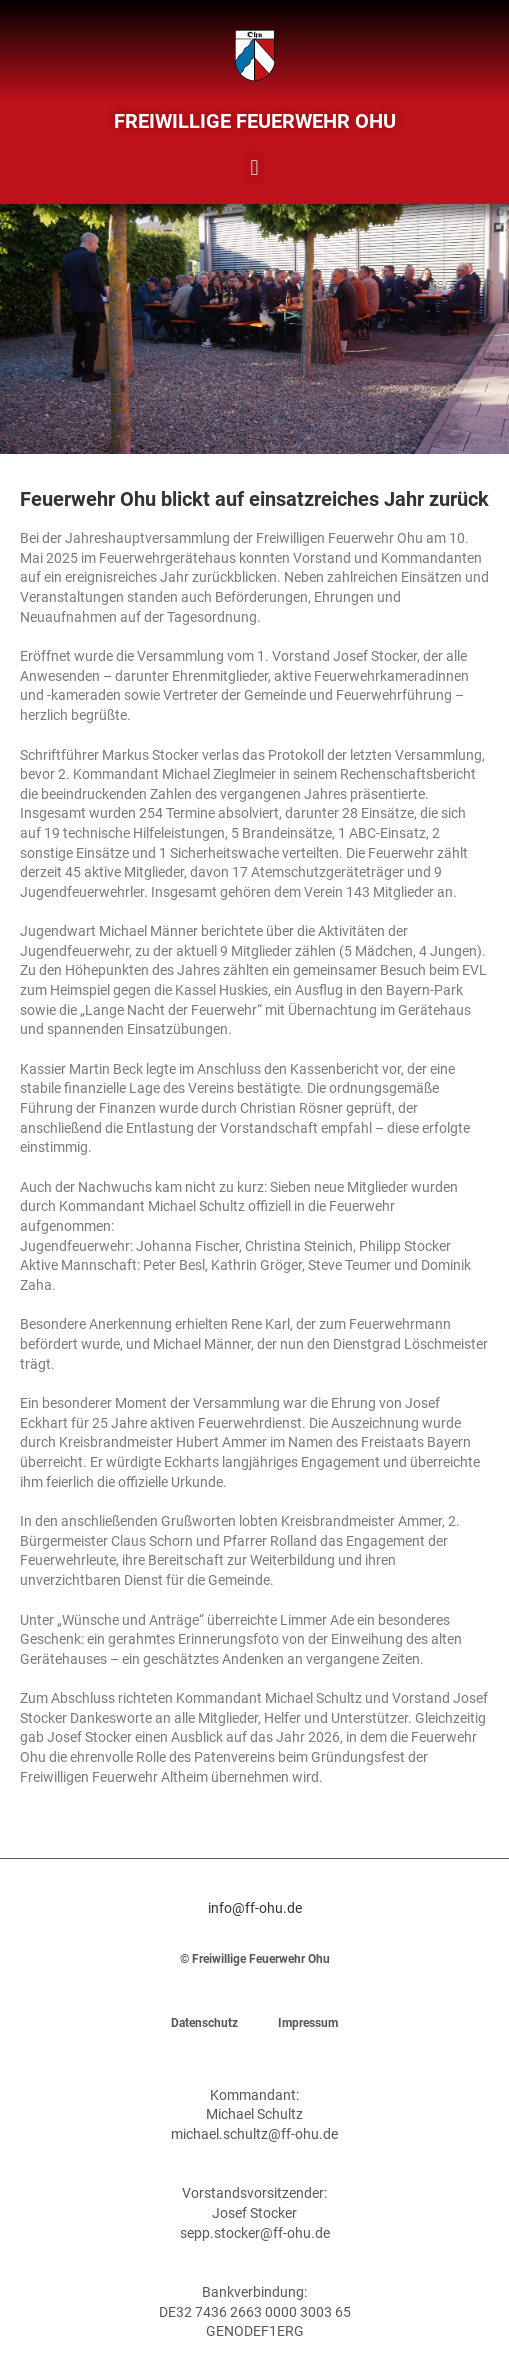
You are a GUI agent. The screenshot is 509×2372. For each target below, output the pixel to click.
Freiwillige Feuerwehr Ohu (255, 121)
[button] (254, 167)
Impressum (308, 2023)
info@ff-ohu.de (255, 1908)
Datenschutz (204, 2023)
